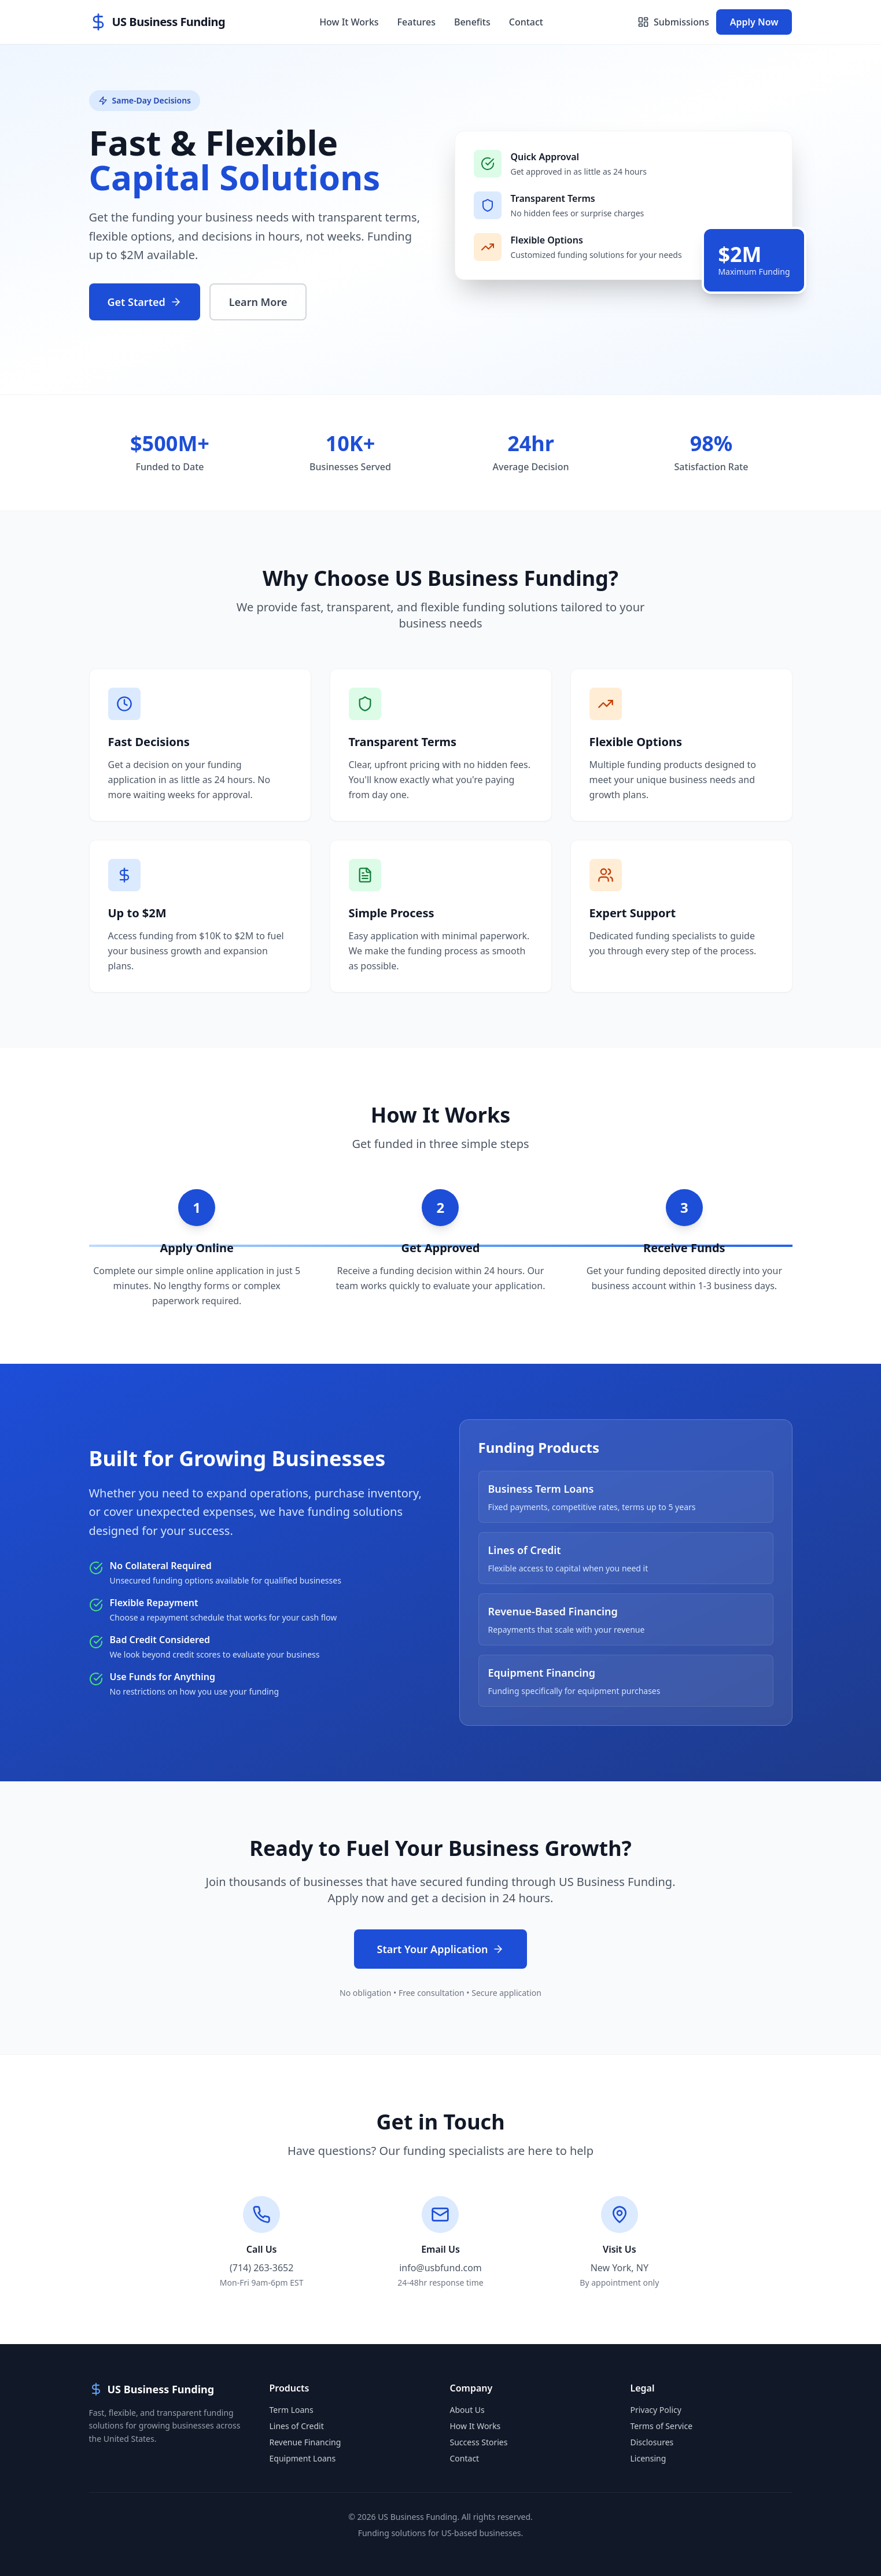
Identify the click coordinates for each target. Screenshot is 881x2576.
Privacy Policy (656, 2409)
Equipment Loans (303, 2458)
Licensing (648, 2458)
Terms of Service (662, 2425)
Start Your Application (440, 1949)
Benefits (472, 22)
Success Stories (479, 2442)
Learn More (258, 302)
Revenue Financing (305, 2442)
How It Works (348, 22)
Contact (526, 22)
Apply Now (754, 22)
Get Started (145, 302)
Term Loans (292, 2409)
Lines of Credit (297, 2425)
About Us (467, 2409)
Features (416, 22)
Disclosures (652, 2442)
